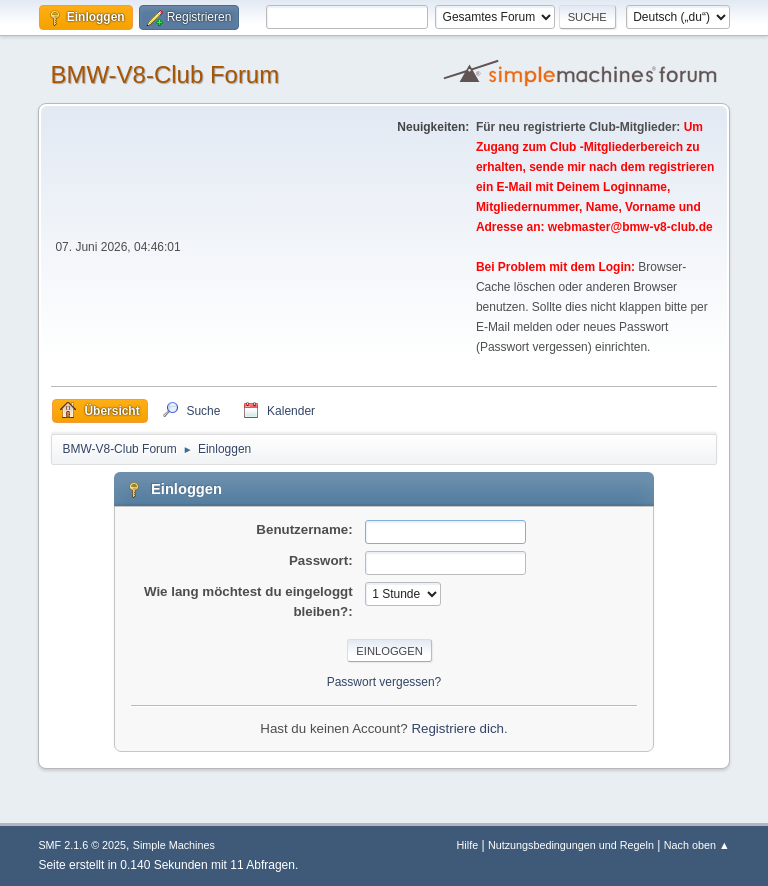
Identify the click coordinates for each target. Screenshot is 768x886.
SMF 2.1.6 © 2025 (82, 845)
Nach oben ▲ (697, 845)
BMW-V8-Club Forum (164, 74)
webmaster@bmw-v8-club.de (630, 227)
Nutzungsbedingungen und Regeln (571, 845)
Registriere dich (457, 728)
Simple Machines (174, 845)
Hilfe (468, 845)
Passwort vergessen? (384, 682)
